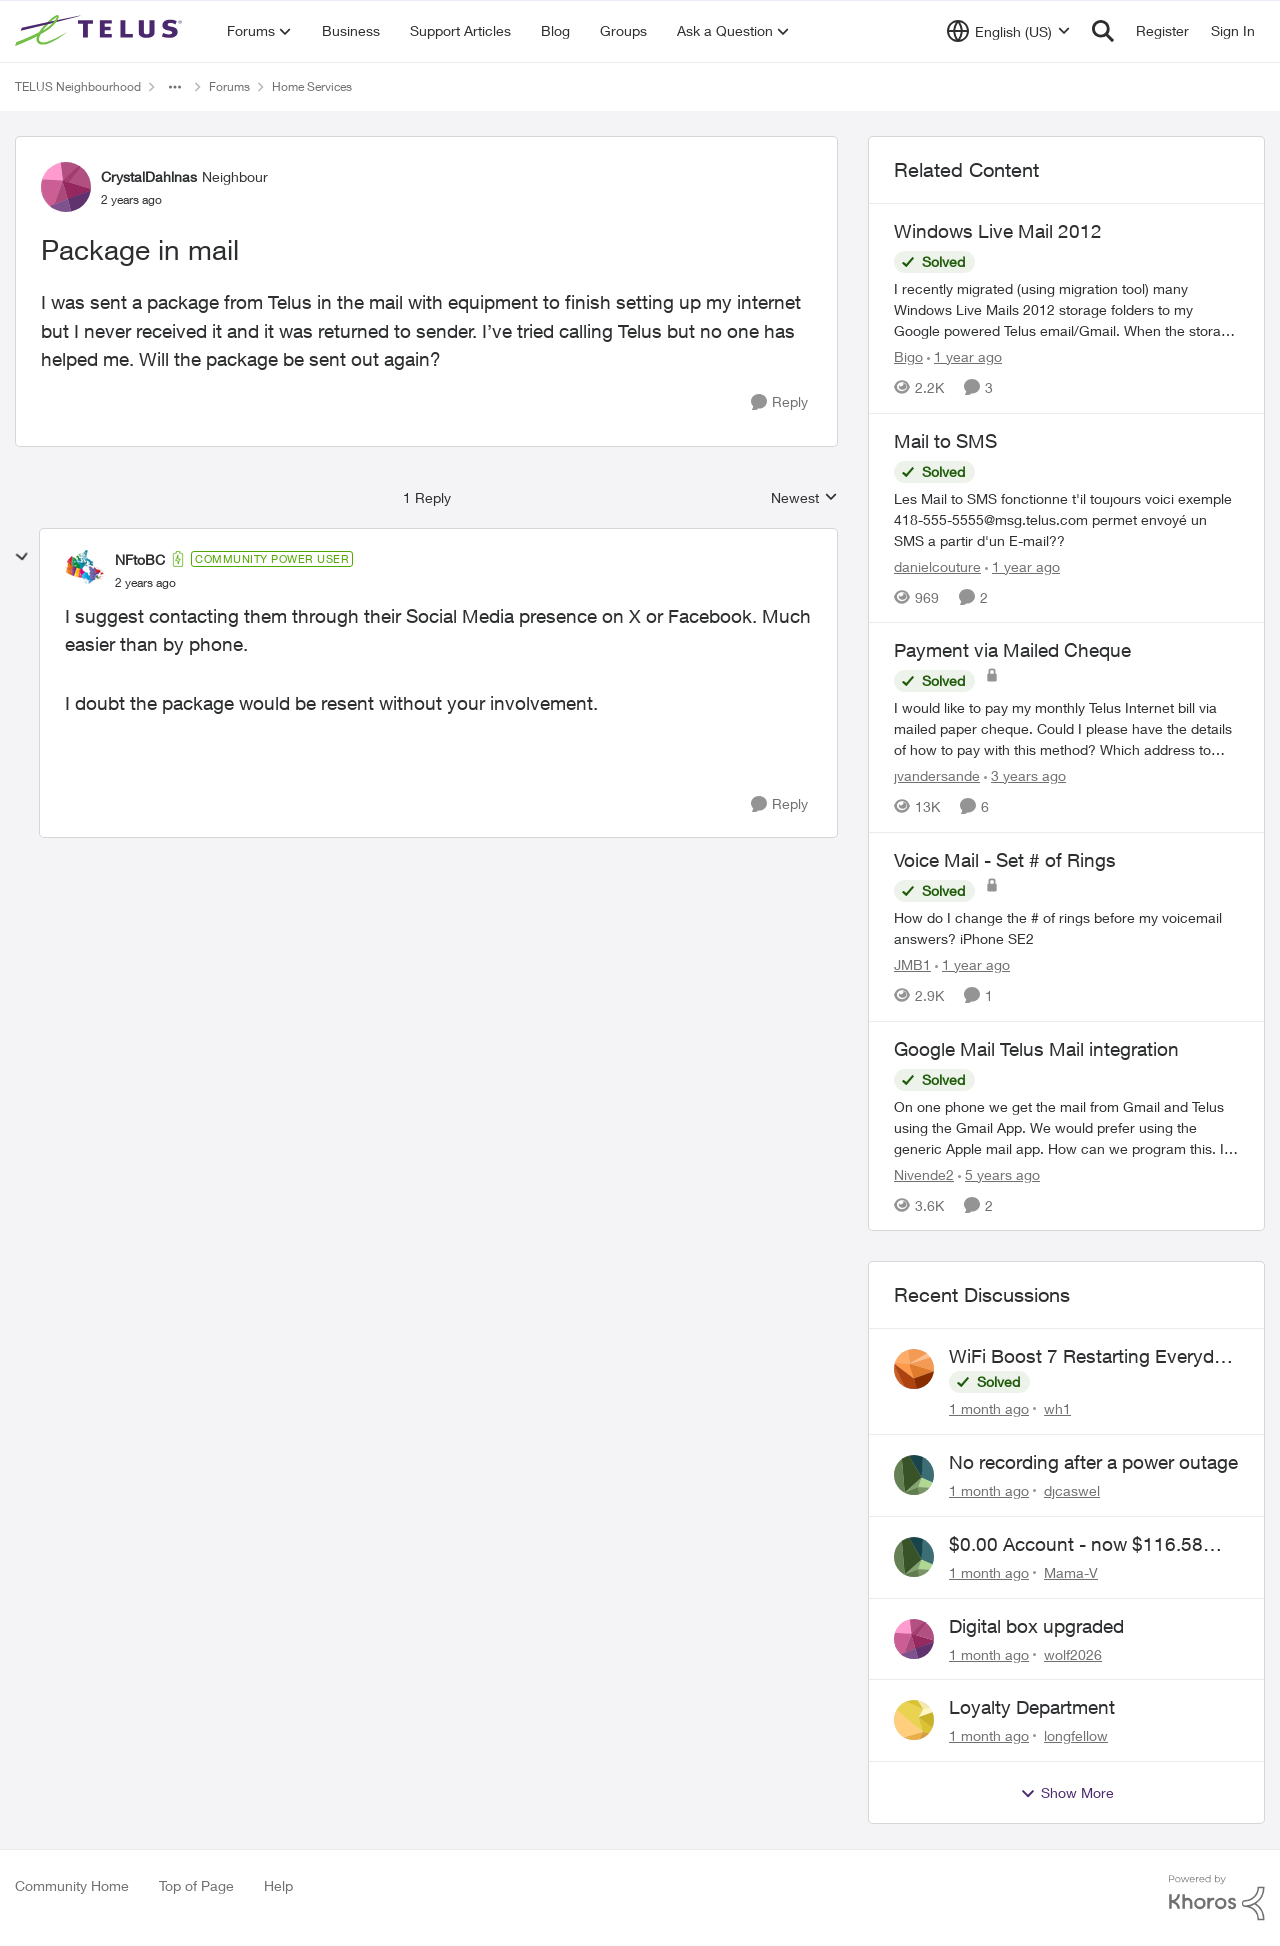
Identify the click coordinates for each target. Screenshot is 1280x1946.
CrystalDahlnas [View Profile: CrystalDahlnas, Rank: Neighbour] (149, 176)
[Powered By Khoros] (1217, 1898)
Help (278, 1885)
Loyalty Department (1032, 1707)
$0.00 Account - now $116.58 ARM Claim (1076, 1545)
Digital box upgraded (1036, 1626)
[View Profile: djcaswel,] (914, 1475)
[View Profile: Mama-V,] (914, 1557)
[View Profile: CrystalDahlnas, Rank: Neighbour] (66, 187)
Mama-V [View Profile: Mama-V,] (1071, 1572)
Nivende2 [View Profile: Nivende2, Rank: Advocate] (924, 1173)
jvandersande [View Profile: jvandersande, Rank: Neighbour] (937, 775)
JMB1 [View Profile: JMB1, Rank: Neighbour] (912, 964)
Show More (1067, 1793)
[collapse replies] (22, 557)
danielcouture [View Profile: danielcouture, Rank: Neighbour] (937, 565)
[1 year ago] (964, 356)
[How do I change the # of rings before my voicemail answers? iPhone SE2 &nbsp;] (1066, 928)
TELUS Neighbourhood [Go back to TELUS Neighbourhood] (78, 86)
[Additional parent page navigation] (175, 87)
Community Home (72, 1885)
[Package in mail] (145, 583)
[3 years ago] (1025, 775)
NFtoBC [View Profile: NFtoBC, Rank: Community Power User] (140, 559)
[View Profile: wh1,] (914, 1369)
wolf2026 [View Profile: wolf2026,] (1073, 1653)
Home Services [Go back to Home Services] (312, 86)
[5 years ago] (999, 1173)
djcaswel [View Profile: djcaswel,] (1072, 1490)
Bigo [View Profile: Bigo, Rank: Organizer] (908, 356)
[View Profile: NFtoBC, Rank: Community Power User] (85, 570)
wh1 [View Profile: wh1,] (1057, 1408)
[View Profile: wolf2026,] (914, 1639)
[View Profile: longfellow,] (914, 1720)
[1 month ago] (989, 1408)
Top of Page (196, 1885)
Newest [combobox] (804, 498)
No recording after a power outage (1093, 1462)
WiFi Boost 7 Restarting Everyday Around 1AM (1091, 1357)
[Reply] (779, 402)
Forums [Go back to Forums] (229, 86)
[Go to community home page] (101, 31)
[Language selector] (1008, 31)
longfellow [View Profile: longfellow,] (1076, 1735)
